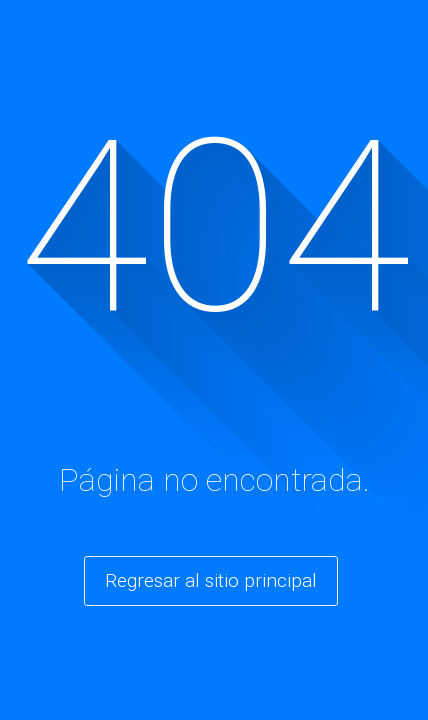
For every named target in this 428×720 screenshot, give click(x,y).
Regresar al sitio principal (211, 580)
